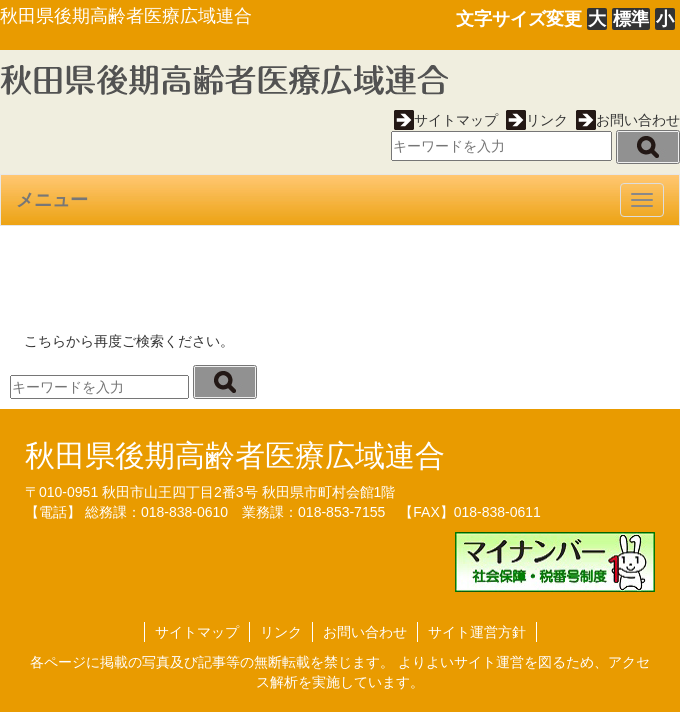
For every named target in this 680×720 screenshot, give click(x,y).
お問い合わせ (628, 120)
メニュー (52, 200)
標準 (631, 19)
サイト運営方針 (477, 632)
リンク (537, 120)
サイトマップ (446, 120)
